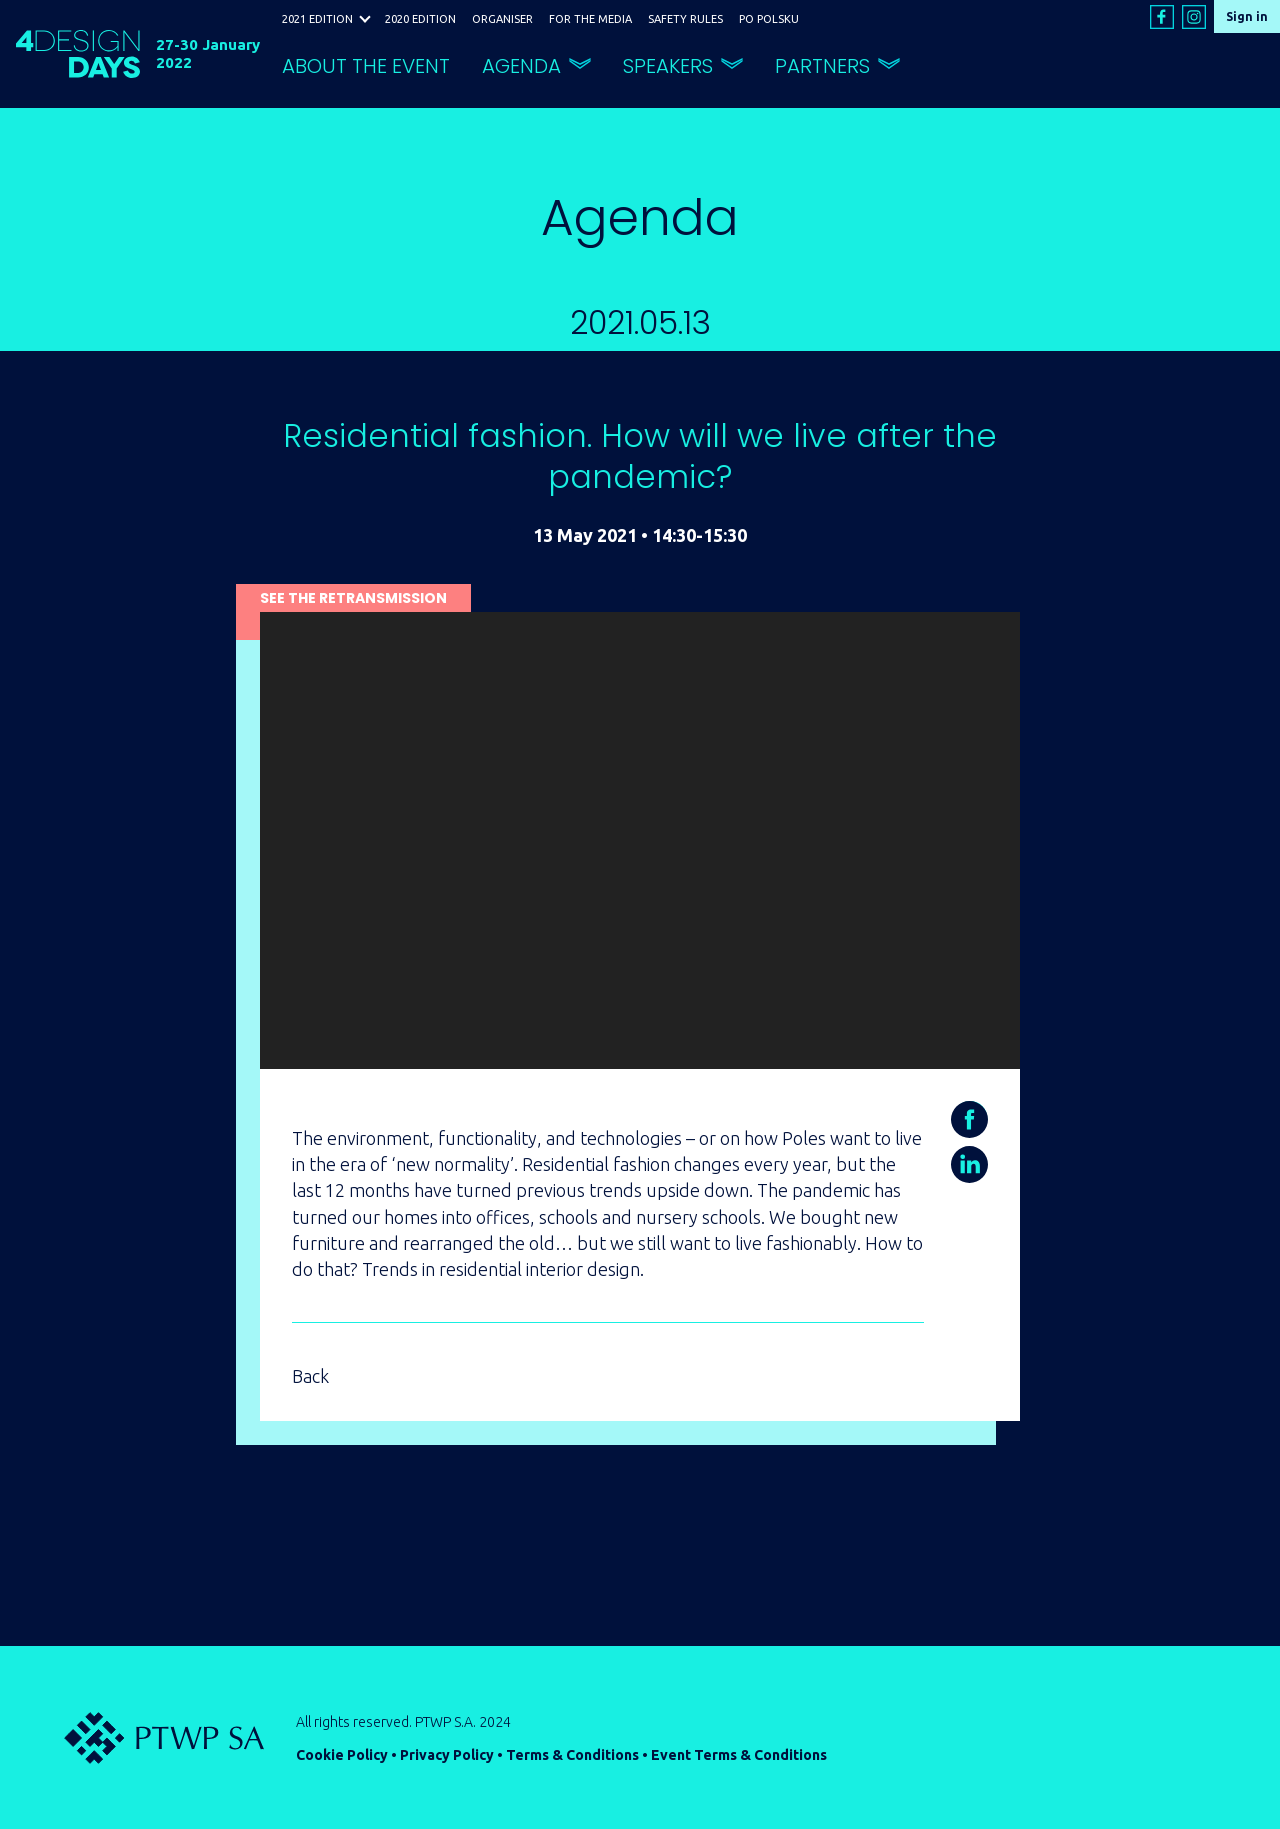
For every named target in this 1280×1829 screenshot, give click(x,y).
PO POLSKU (769, 19)
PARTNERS (822, 66)
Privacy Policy (447, 1755)
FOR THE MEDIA (590, 19)
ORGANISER (502, 19)
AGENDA (521, 66)
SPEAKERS (668, 66)
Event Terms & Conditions (739, 1755)
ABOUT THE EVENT (366, 66)
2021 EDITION (317, 19)
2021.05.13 (640, 322)
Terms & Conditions (572, 1755)
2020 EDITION (420, 19)
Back (310, 1376)
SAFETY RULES (685, 19)
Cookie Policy (342, 1755)
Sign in (1247, 16)
